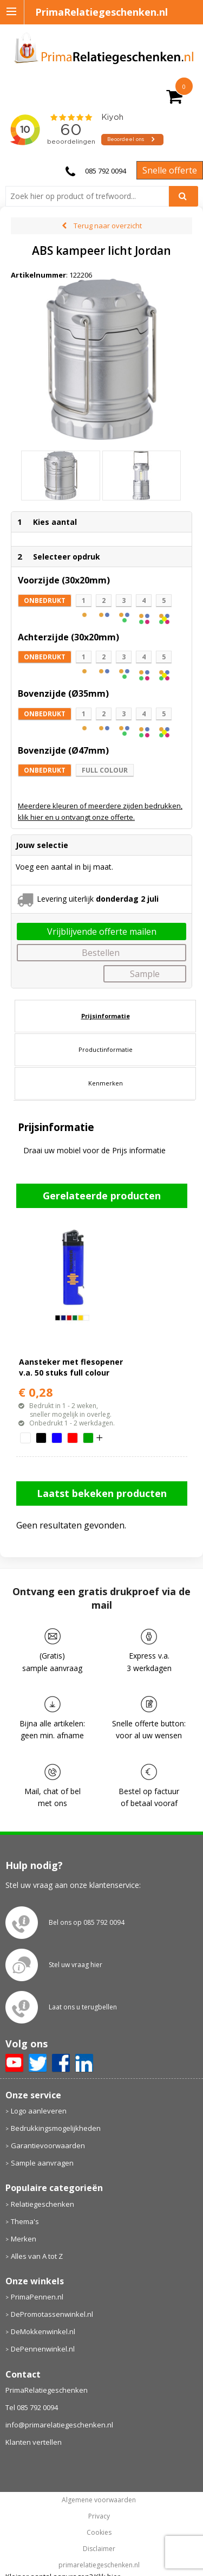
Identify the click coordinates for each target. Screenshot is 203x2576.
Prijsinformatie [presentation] (105, 1016)
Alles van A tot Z (37, 2256)
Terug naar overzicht (108, 225)
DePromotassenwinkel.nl (52, 2314)
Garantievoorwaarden (48, 2145)
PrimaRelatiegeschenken (46, 2390)
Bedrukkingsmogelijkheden (56, 2128)
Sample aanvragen (42, 2163)
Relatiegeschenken (42, 2204)
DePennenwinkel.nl (43, 2349)
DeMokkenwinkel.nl (43, 2331)
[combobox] (91, 196)
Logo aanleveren (39, 2111)
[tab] (105, 1016)
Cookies (99, 2532)
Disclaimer (99, 2549)
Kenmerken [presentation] (105, 1083)
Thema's (25, 2221)
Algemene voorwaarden (99, 2500)
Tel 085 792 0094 (31, 2407)
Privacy (99, 2516)
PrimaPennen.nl (37, 2297)
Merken (23, 2239)
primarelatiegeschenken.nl (99, 2565)
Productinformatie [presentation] (105, 1049)
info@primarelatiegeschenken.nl (59, 2425)
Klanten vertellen (33, 2442)
